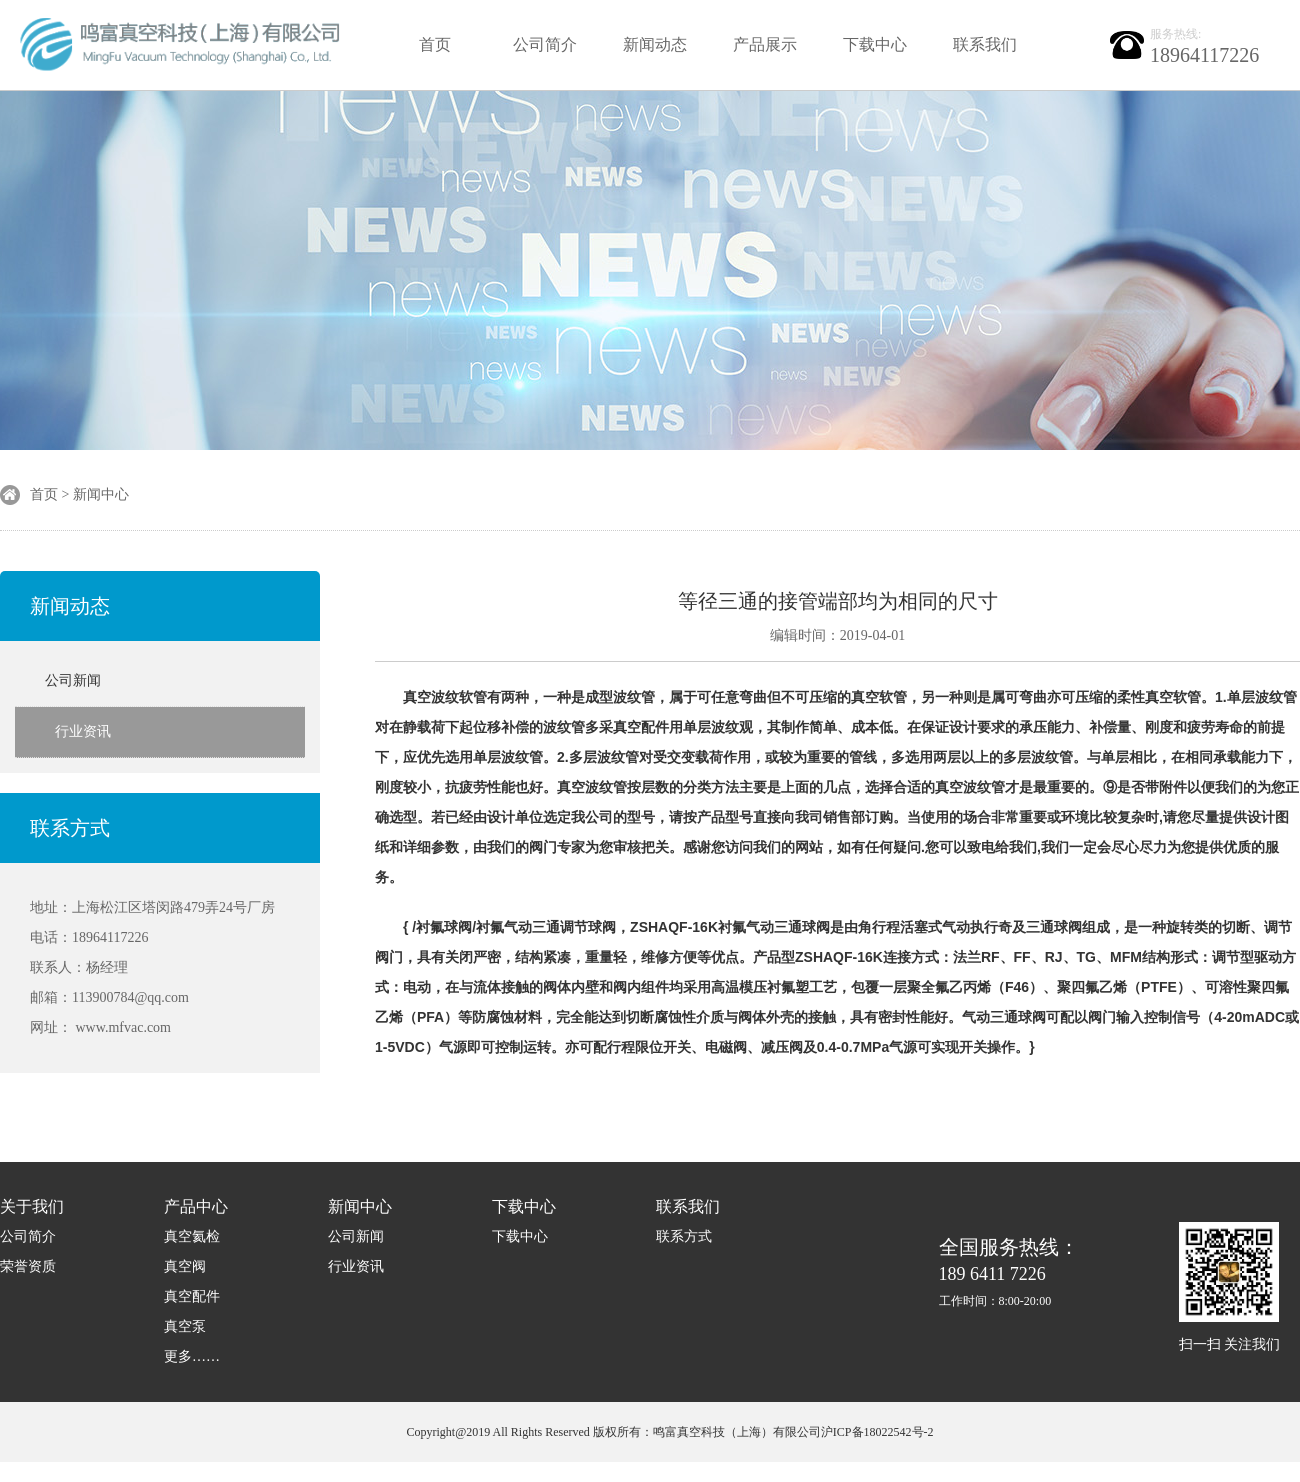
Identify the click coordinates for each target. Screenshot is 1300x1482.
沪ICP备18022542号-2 (877, 1432)
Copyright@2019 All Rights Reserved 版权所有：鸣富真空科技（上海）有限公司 (613, 1432)
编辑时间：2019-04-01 (837, 635)
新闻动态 (655, 44)
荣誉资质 (28, 1266)
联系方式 (70, 828)
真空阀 (185, 1266)
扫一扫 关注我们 (1230, 1344)
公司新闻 (73, 680)
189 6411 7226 (1009, 1273)
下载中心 (875, 44)
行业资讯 (83, 731)
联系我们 (985, 44)
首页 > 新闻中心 (79, 494)
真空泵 (185, 1326)
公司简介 (545, 44)
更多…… (192, 1356)
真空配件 (192, 1296)
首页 (435, 44)
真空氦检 (192, 1236)
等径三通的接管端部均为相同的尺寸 (838, 601)
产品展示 (765, 44)
